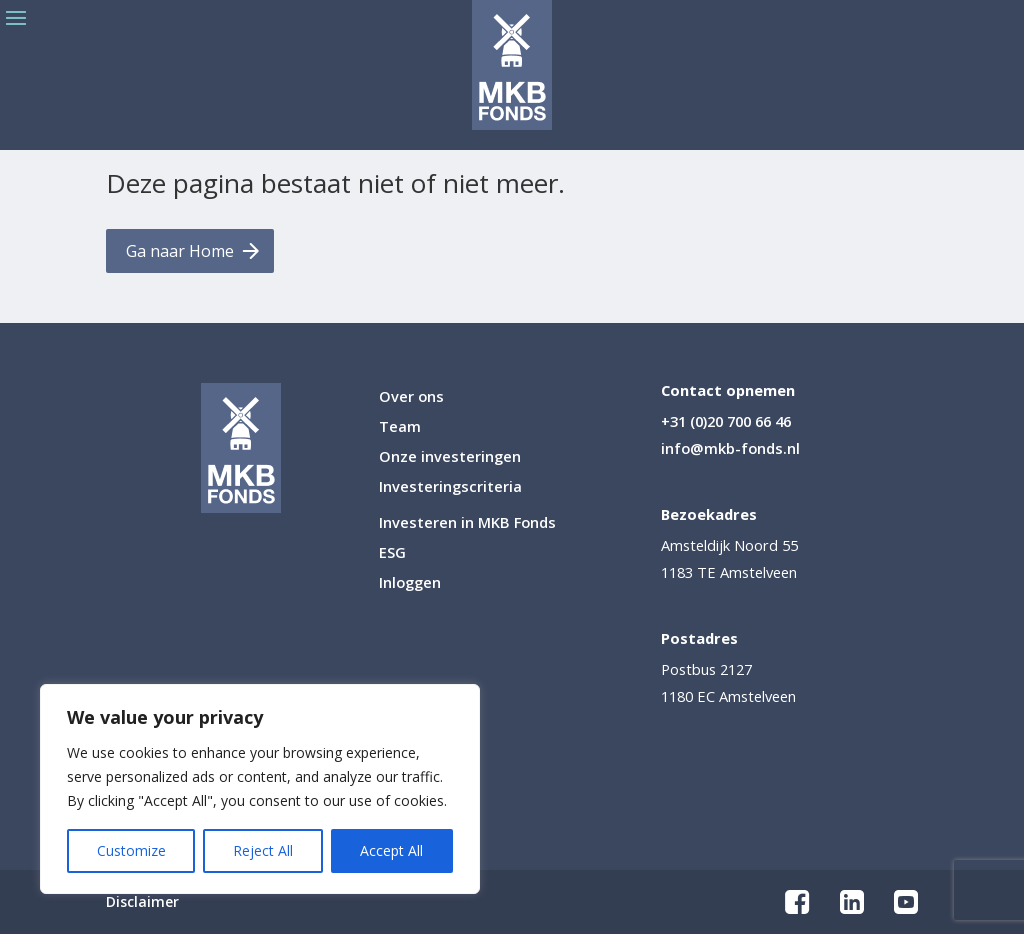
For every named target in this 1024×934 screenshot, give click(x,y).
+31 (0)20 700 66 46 (726, 421)
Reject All (263, 850)
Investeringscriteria (450, 487)
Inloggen (410, 583)
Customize (131, 850)
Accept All (391, 850)
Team (400, 427)
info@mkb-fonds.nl (730, 448)
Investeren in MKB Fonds (467, 523)
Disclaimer (142, 903)
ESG (392, 553)
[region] (260, 789)
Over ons (411, 397)
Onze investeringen (450, 457)
